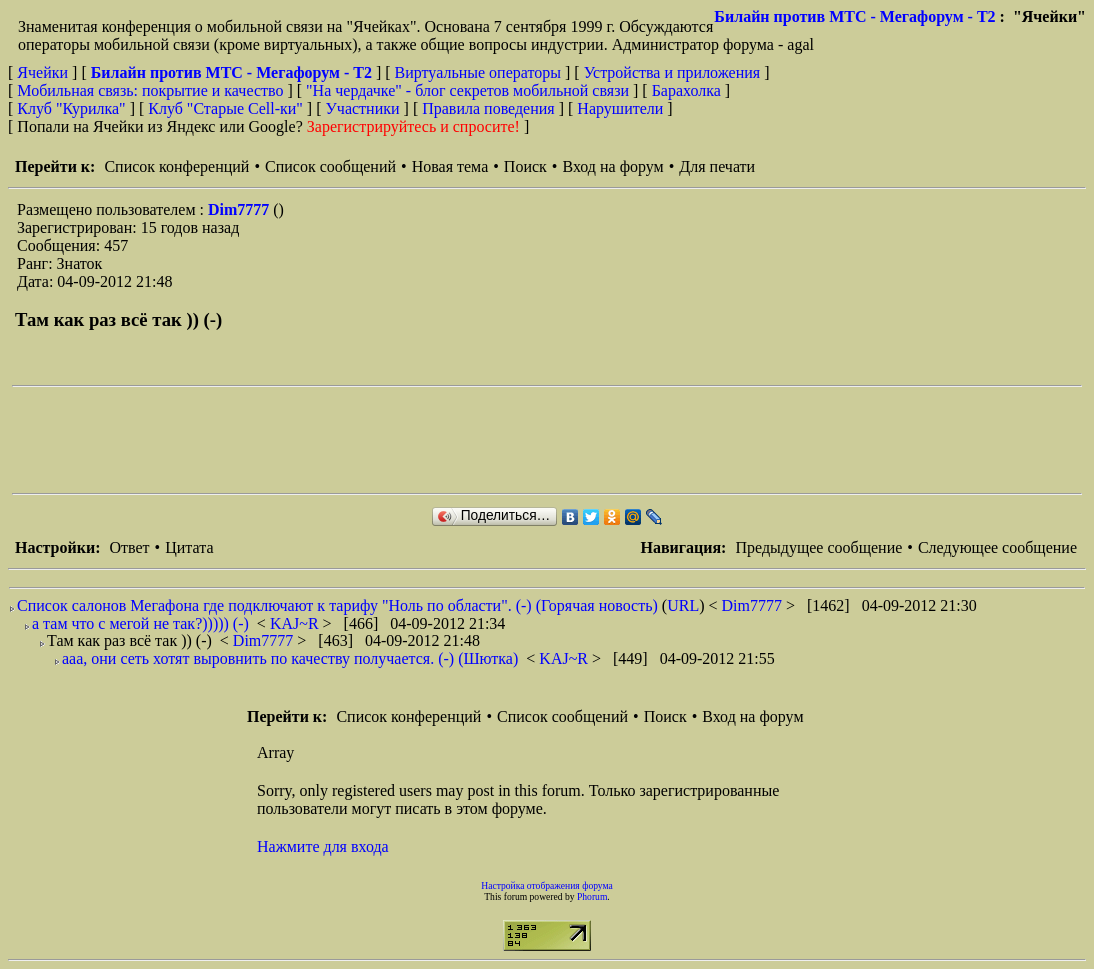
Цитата (189, 547)
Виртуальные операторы (478, 72)
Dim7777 (240, 209)
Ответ (129, 547)
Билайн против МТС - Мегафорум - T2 (854, 16)
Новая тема (450, 166)
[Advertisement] (376, 440)
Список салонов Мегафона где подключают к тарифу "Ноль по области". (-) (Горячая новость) (337, 605)
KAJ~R (296, 623)
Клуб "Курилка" (71, 108)
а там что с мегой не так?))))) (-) (140, 623)
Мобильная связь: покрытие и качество (150, 90)
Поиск (525, 166)
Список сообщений (330, 166)
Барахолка (686, 90)
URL (683, 605)
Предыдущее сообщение (818, 547)
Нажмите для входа (323, 846)
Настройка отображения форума (547, 885)
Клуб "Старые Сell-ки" (225, 108)
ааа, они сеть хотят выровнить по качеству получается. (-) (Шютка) (290, 658)
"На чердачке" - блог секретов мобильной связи (467, 90)
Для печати (717, 166)
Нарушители (620, 108)
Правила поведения (488, 108)
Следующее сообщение (997, 547)
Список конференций (176, 166)
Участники (363, 108)
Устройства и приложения (672, 72)
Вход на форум (612, 166)
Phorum (592, 896)
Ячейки (44, 72)
